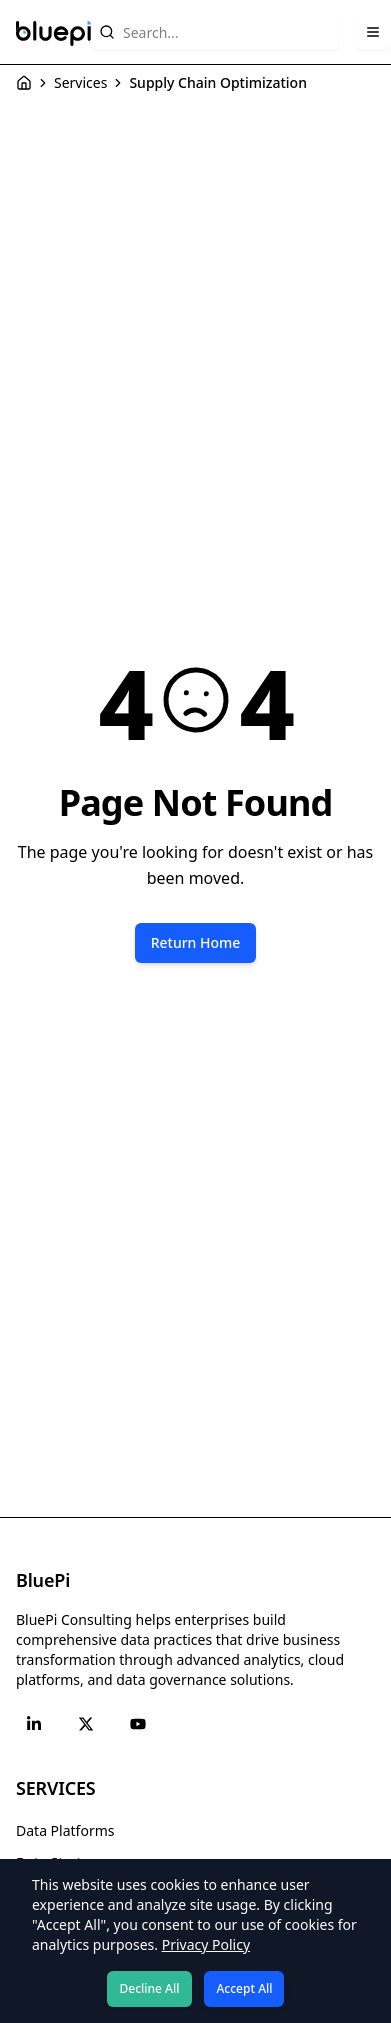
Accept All (244, 1988)
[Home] (24, 83)
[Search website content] (215, 32)
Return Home (196, 942)
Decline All (150, 1988)
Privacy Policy (206, 1944)
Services (80, 82)
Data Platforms (65, 1830)
